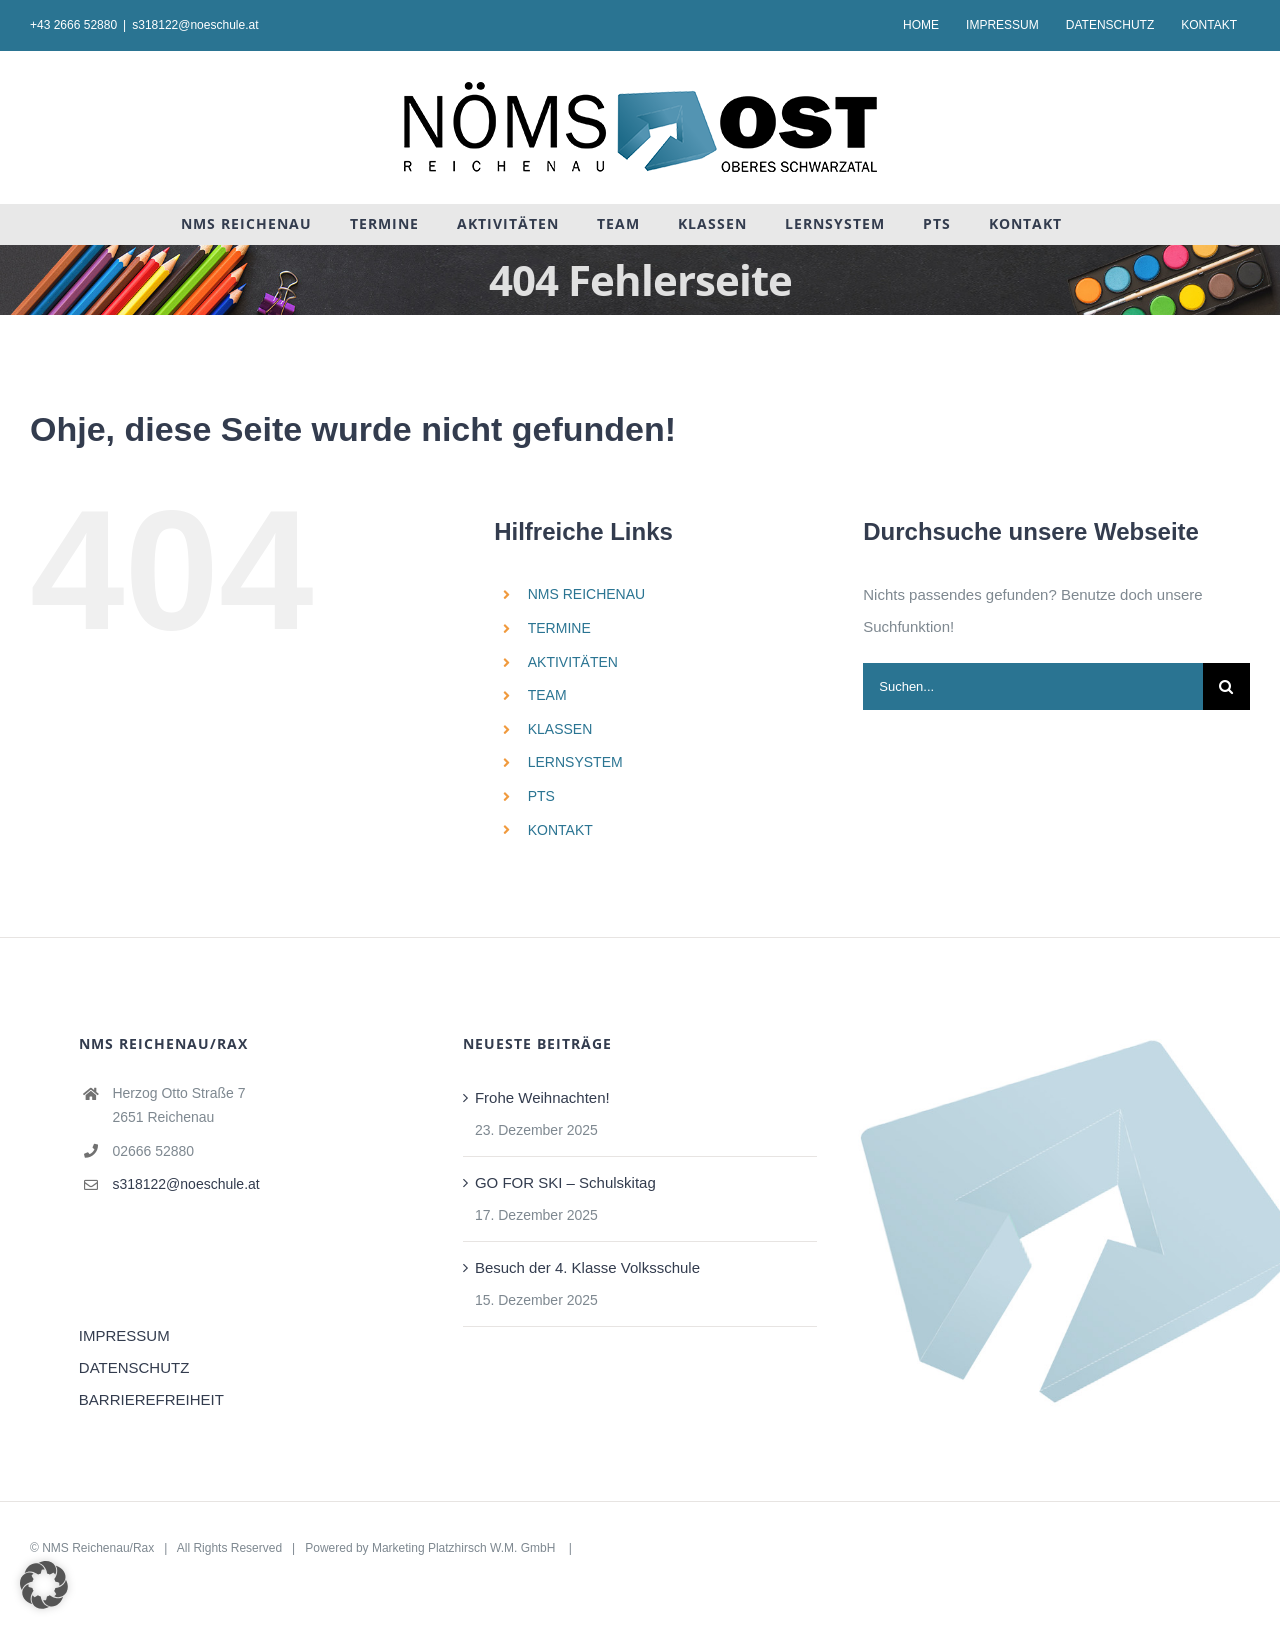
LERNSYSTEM (575, 762)
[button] (44, 1585)
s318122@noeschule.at (195, 25)
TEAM (547, 695)
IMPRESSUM (124, 1335)
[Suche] (1226, 686)
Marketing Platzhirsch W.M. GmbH (465, 1548)
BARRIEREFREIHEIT (151, 1399)
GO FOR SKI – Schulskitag (565, 1182)
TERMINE (559, 628)
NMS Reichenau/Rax (98, 1548)
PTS (541, 796)
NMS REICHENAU (586, 594)
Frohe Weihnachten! (542, 1097)
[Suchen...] (1033, 686)
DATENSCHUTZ (134, 1367)
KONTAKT (560, 830)
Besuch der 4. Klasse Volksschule (587, 1267)
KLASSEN (560, 729)
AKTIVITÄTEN (573, 662)
